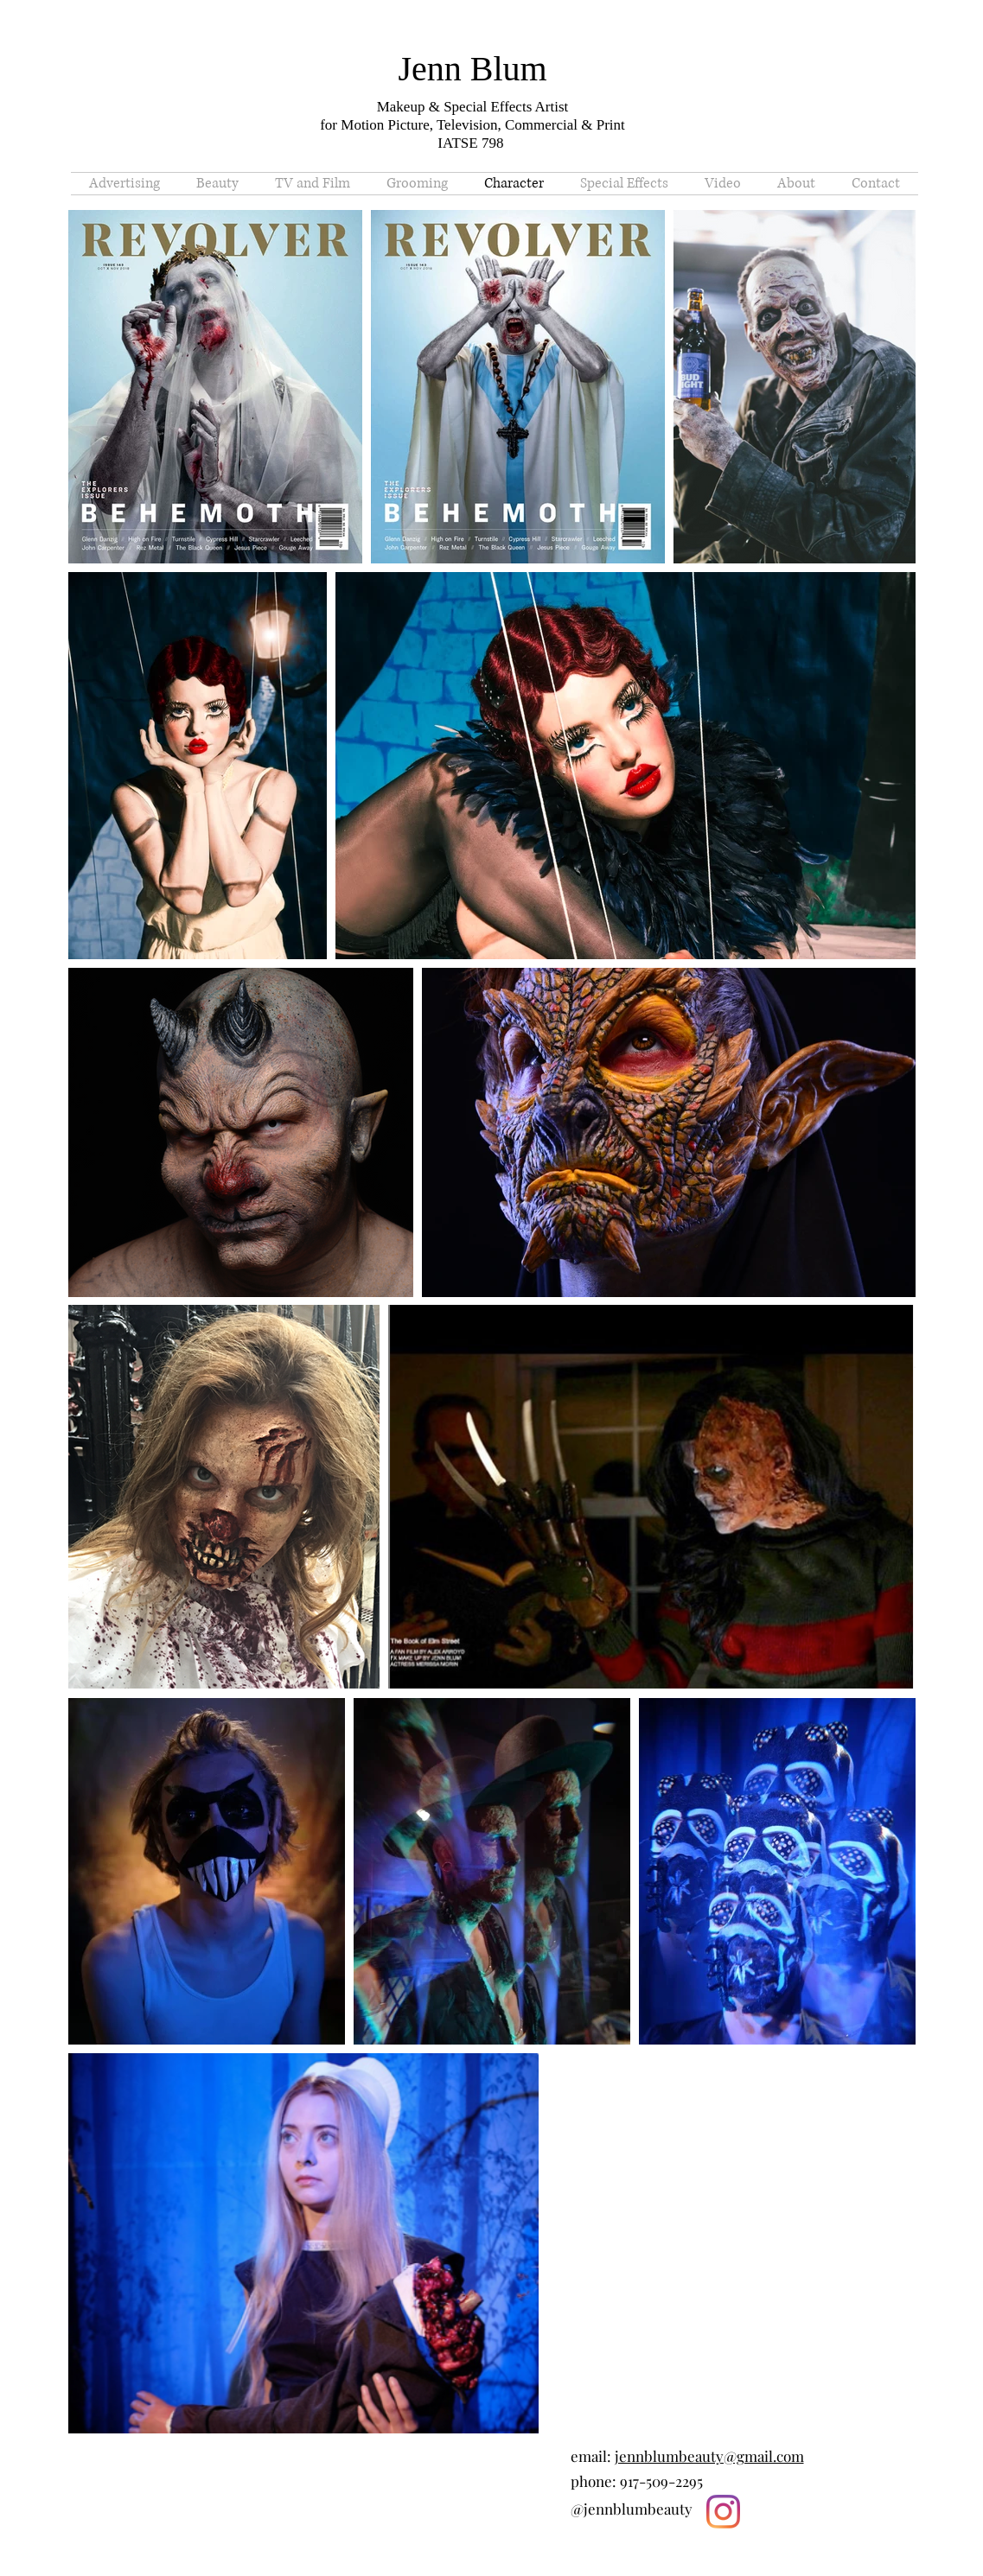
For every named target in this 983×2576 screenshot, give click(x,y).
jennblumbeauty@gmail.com (709, 2455)
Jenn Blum (472, 68)
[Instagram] (723, 2511)
